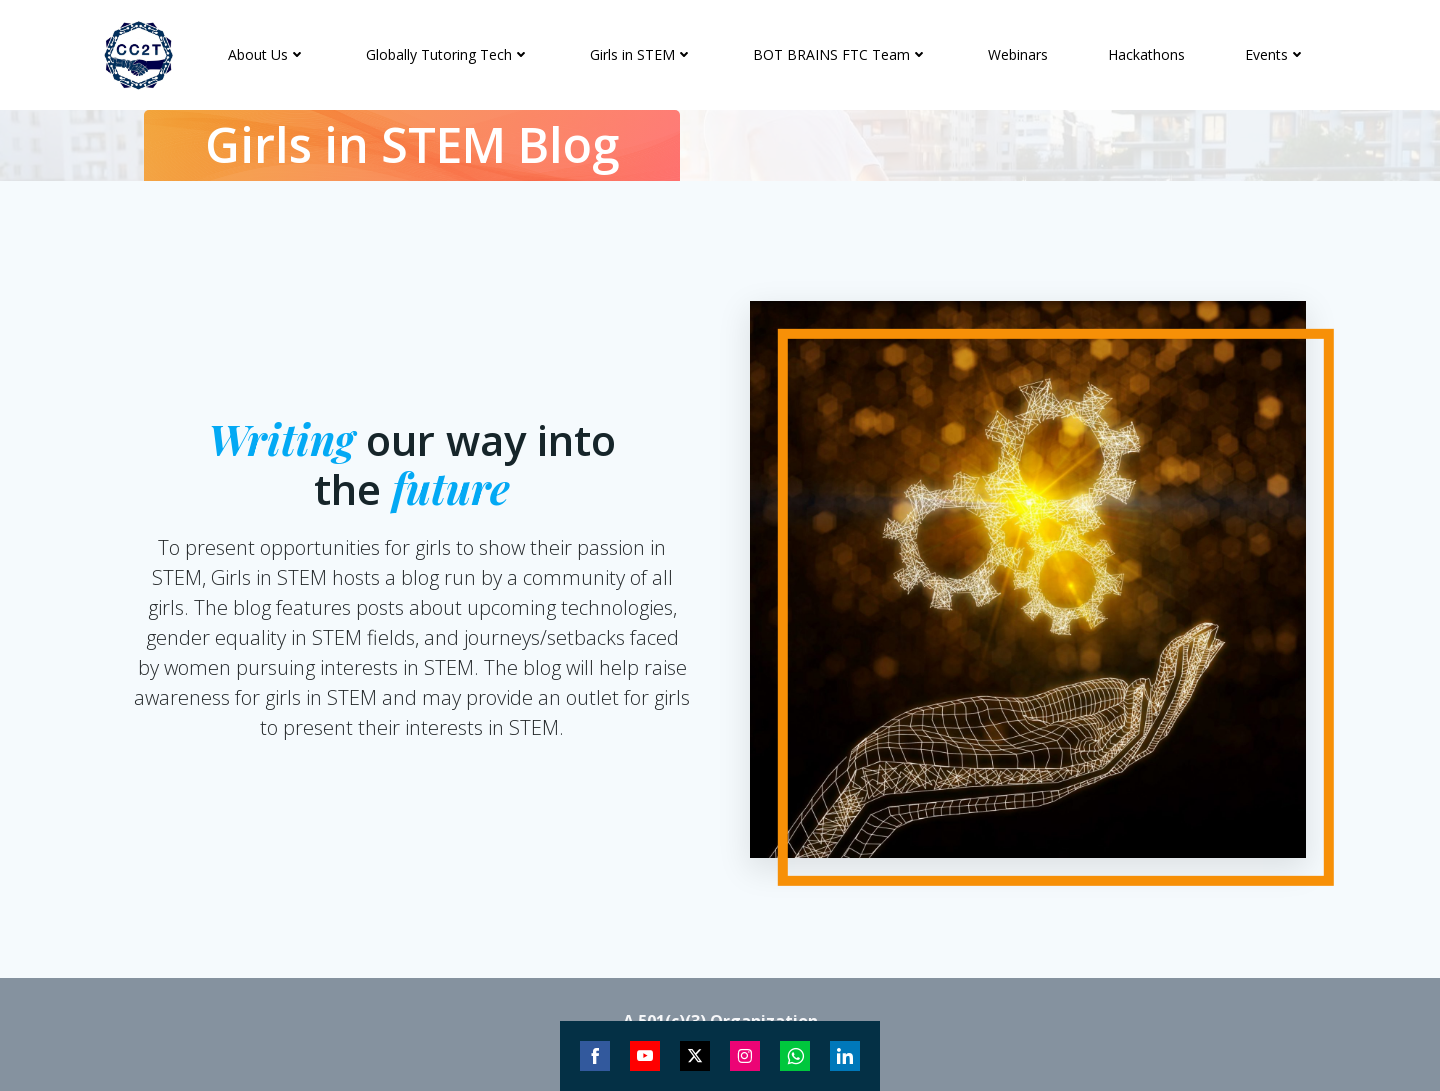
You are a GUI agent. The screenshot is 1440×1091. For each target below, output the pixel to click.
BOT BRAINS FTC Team (840, 54)
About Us (267, 54)
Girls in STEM (641, 54)
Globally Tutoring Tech (448, 54)
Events (1275, 54)
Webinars (1018, 54)
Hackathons (1146, 54)
